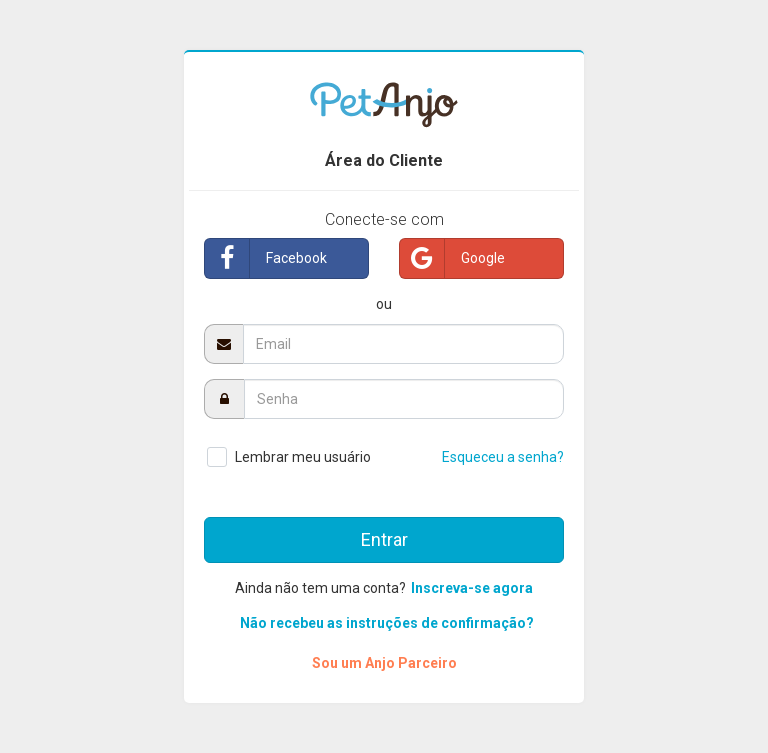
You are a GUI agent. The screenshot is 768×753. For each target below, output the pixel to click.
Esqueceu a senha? (503, 457)
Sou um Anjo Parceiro (384, 663)
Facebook (266, 258)
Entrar (384, 539)
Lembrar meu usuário (303, 457)
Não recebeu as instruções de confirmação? (387, 623)
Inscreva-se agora (472, 588)
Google (452, 258)
